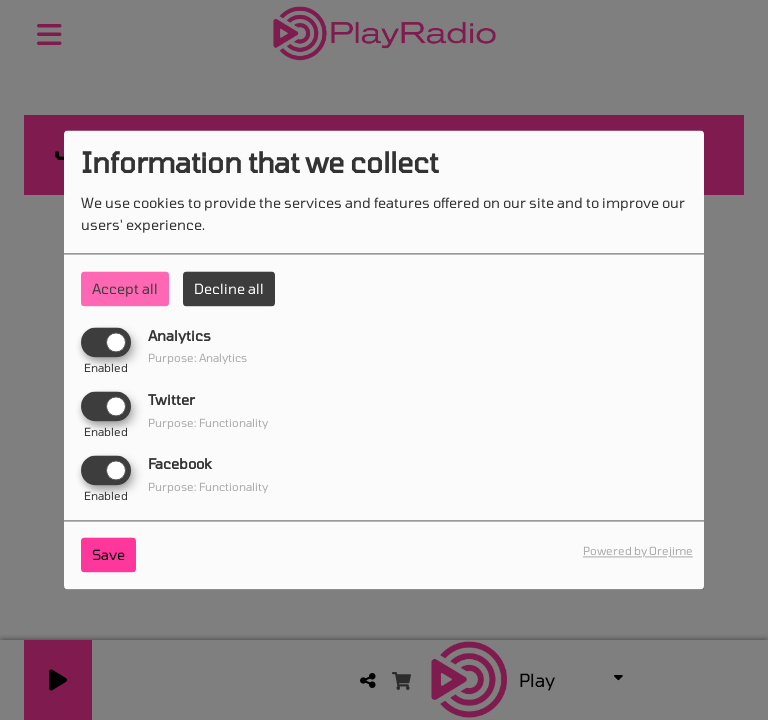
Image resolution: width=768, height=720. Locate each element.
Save (108, 555)
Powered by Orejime (638, 551)
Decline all (229, 288)
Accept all (125, 288)
